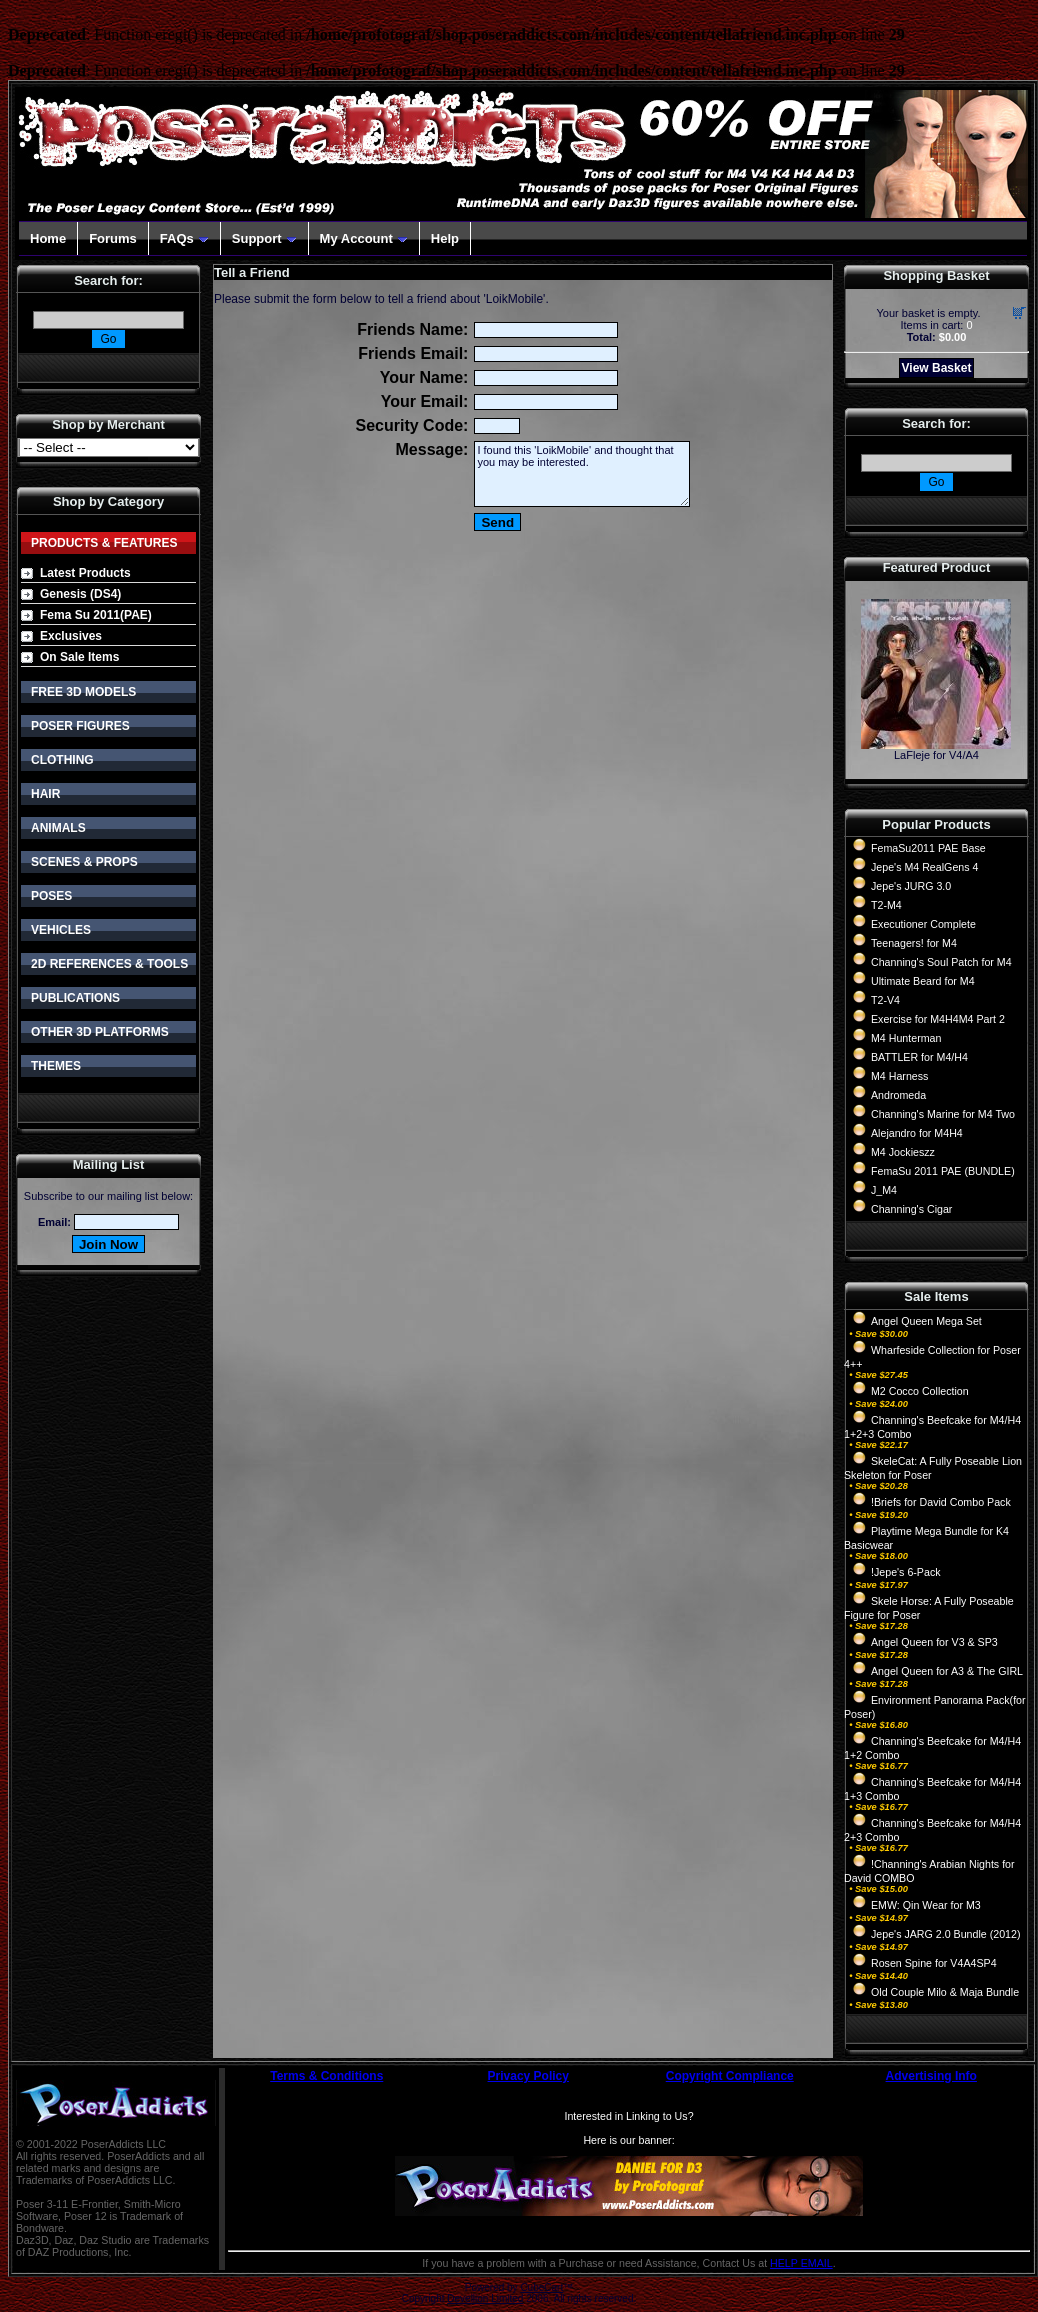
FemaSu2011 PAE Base (928, 848)
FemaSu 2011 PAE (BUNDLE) (943, 1171)
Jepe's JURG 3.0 (911, 886)
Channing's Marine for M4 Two (943, 1114)
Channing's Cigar (911, 1209)
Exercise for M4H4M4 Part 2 (938, 1019)
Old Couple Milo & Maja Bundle (945, 1992)
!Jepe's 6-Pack (906, 1572)
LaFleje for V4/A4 (936, 755)
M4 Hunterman (906, 1038)
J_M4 (884, 1190)
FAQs (184, 238)
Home (48, 238)
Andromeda (898, 1095)
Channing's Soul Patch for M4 (941, 962)
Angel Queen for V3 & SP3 (934, 1642)
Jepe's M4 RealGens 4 (924, 867)
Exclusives (71, 636)
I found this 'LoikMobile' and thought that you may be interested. (582, 474)
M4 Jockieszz (903, 1152)
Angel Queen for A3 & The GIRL (947, 1671)
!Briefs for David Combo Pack (941, 1502)
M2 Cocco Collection (920, 1391)
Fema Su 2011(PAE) (96, 615)
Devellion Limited (485, 2298)
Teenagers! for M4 (914, 943)
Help (445, 238)
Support (264, 238)
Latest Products (85, 573)
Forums (113, 238)
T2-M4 (886, 905)
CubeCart (541, 2287)
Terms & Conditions (326, 2076)
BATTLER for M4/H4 (919, 1057)
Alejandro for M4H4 (917, 1133)
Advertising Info (931, 2076)
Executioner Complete (923, 924)
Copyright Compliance (730, 2076)
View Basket (937, 368)
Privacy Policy (528, 2076)
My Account (364, 238)
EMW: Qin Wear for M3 (926, 1905)
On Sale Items (79, 657)
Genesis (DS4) (80, 594)
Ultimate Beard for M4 (923, 981)
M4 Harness (899, 1076)
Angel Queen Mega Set (926, 1321)
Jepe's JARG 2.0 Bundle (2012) (946, 1934)
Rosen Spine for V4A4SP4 (934, 1963)
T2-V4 (885, 1000)
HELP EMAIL (801, 2263)
